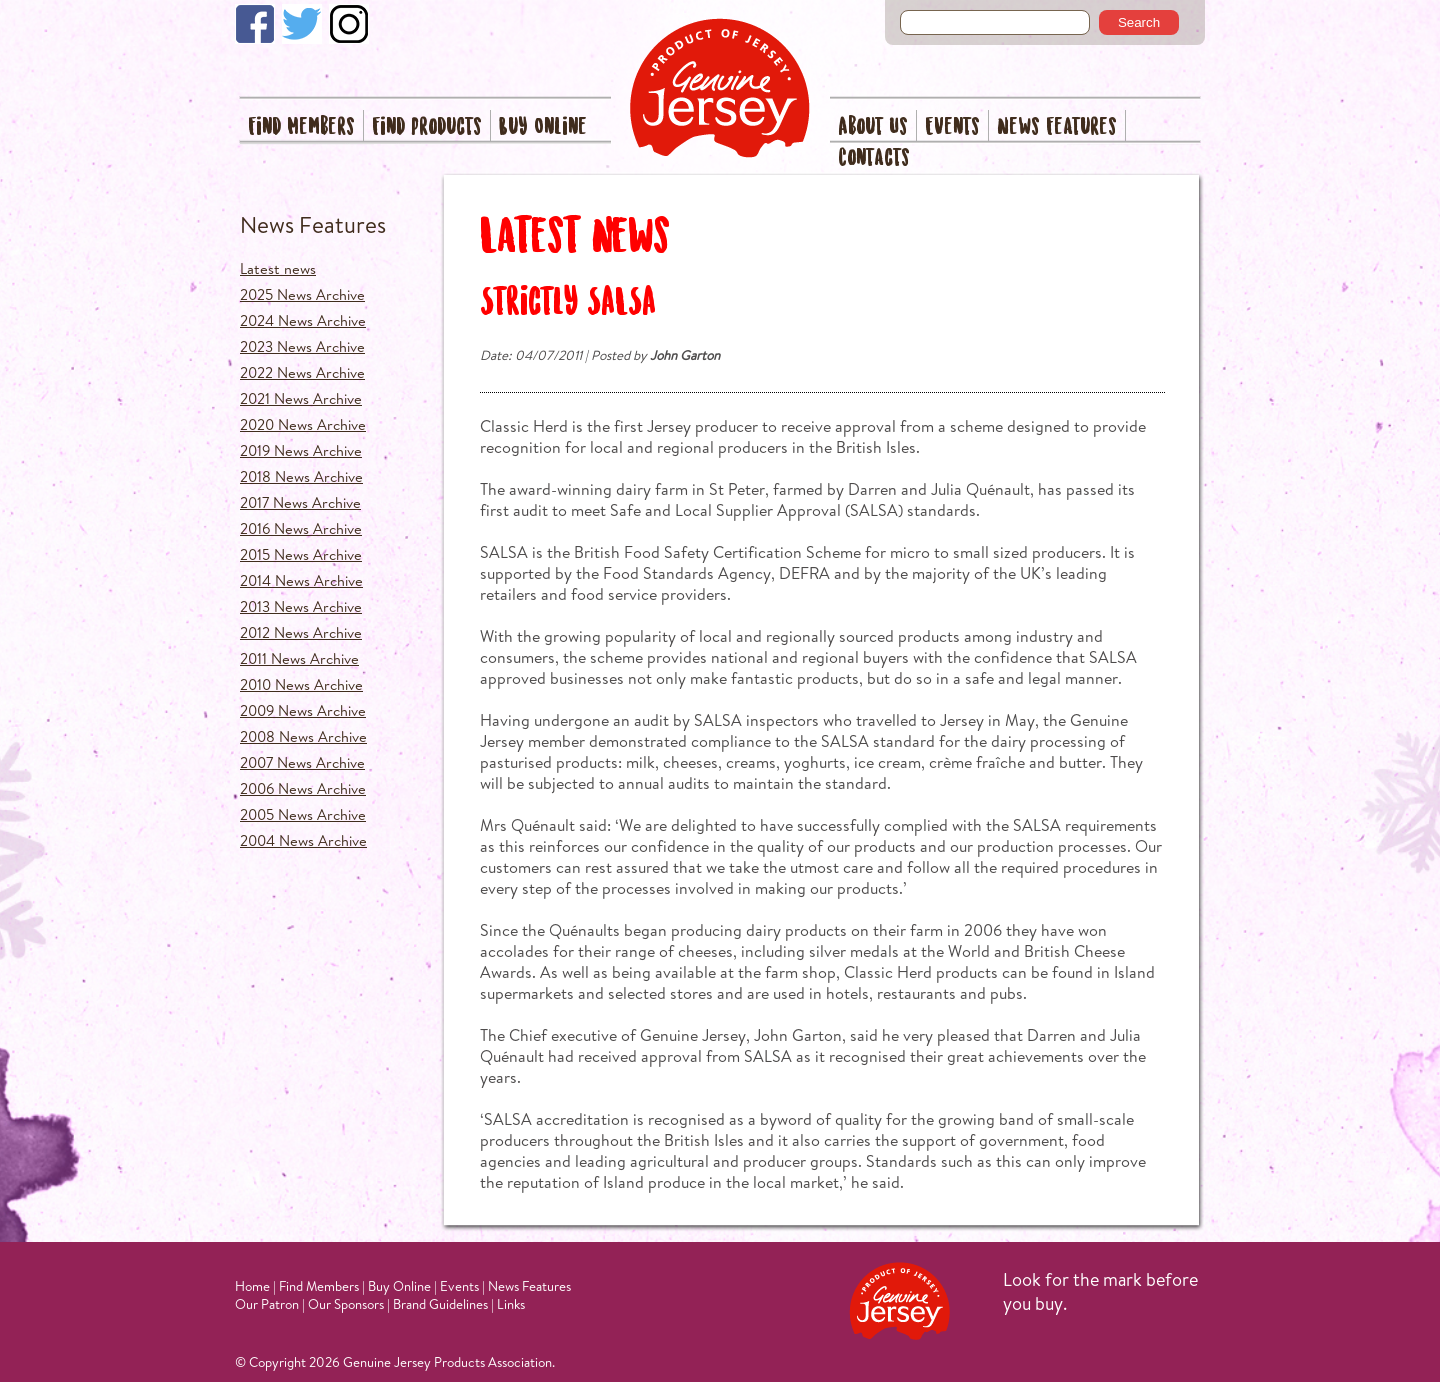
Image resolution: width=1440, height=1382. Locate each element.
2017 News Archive (300, 502)
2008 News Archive (303, 736)
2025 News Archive (302, 294)
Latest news (278, 268)
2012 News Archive (301, 632)
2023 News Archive (302, 346)
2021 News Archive (301, 398)
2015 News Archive (301, 554)
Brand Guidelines (440, 1304)
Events (952, 127)
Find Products (427, 127)
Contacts (874, 158)
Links (511, 1304)
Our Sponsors (346, 1304)
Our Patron (267, 1304)
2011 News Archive (299, 658)
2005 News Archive (303, 814)
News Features (1057, 127)
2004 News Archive (303, 840)
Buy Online (543, 127)
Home (252, 1286)
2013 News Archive (301, 606)
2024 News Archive (303, 320)
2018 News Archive (301, 476)
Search (1139, 22)
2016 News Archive (301, 528)
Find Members (301, 127)
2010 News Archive (301, 684)
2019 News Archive (301, 450)
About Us (873, 127)
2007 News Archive (302, 762)
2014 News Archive (301, 580)
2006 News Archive (303, 788)
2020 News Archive (303, 424)
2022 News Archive (302, 372)
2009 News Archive (303, 710)
